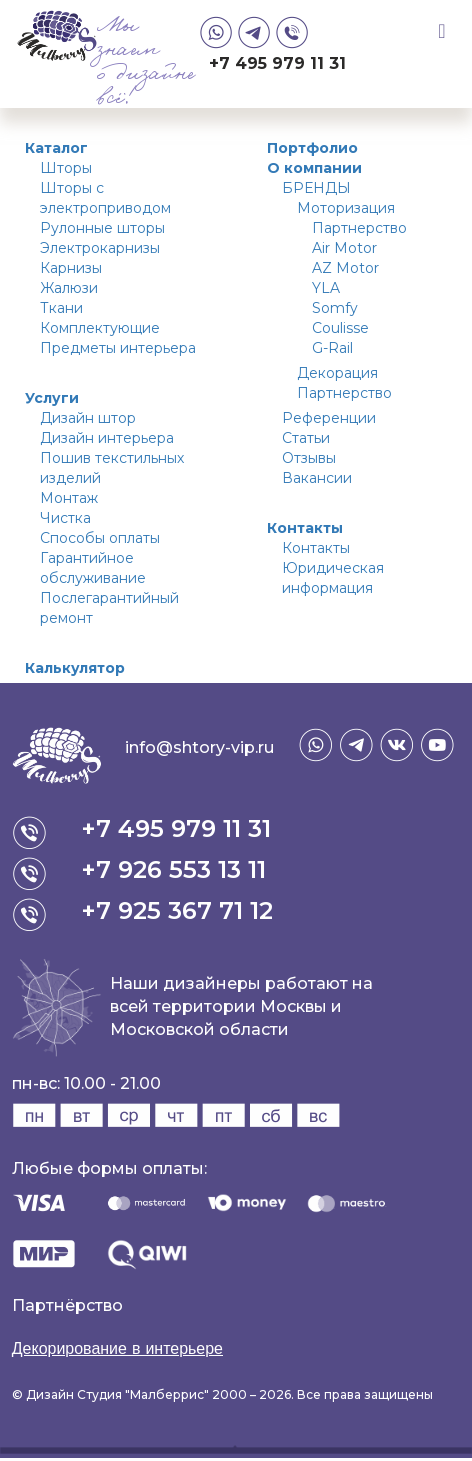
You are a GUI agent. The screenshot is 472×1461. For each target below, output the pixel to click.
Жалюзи (69, 288)
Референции (329, 418)
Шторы (66, 168)
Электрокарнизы (100, 248)
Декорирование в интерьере (118, 1348)
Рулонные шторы (102, 228)
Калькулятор (75, 668)
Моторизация (346, 208)
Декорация (337, 373)
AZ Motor (345, 268)
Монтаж (69, 498)
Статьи (306, 438)
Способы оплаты (100, 538)
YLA (326, 288)
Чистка (65, 518)
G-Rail (332, 348)
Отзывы (309, 458)
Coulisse (340, 328)
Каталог (56, 148)
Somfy (335, 308)
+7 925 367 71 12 (177, 910)
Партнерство (359, 228)
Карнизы (71, 268)
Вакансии (317, 478)
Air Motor (344, 248)
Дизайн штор (88, 418)
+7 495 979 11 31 (277, 63)
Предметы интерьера (118, 348)
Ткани (61, 308)
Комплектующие (100, 328)
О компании (314, 168)
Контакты (305, 528)
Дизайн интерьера (107, 438)
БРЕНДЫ (316, 188)
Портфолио (312, 148)
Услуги (52, 398)
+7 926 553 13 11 (173, 869)
